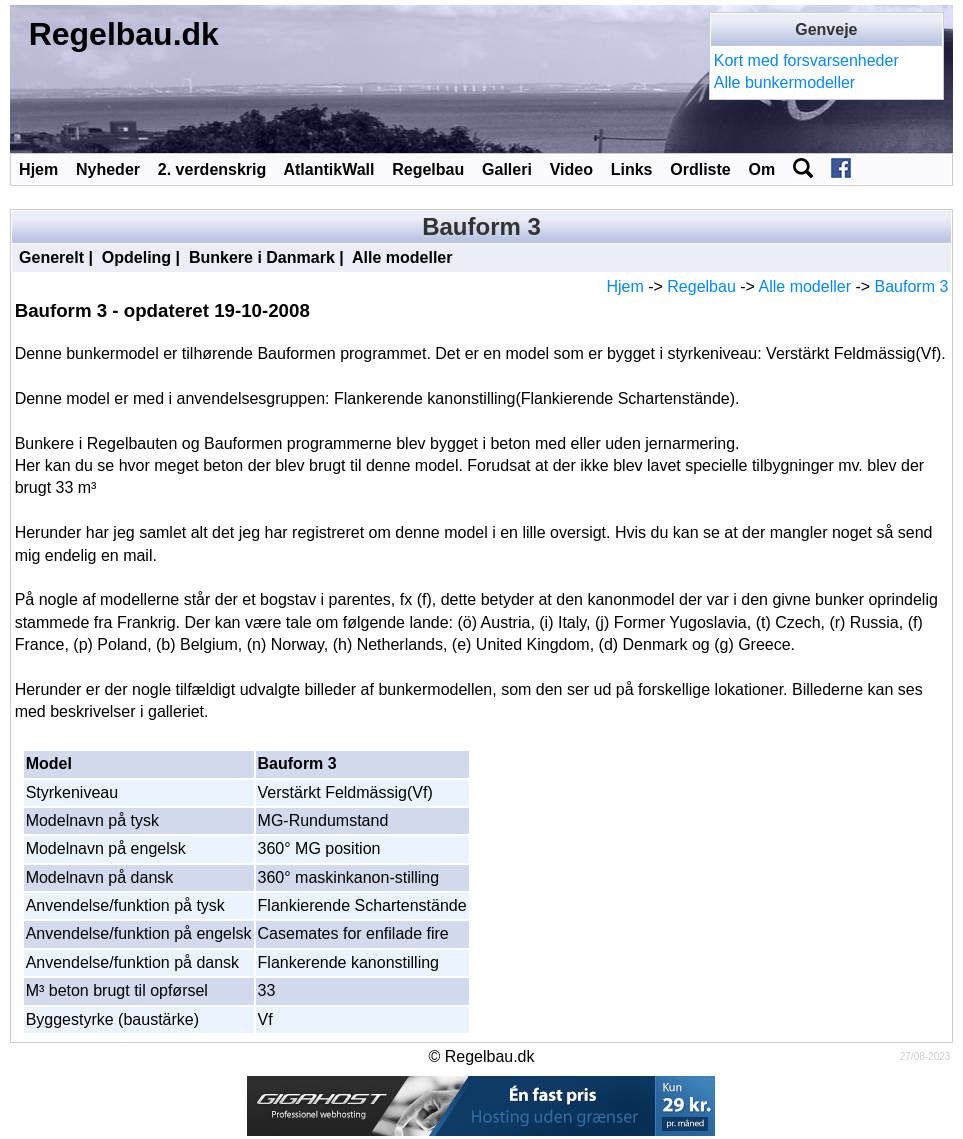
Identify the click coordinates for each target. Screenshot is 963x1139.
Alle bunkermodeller (784, 82)
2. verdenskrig (212, 169)
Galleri (507, 169)
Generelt (51, 257)
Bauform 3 (912, 286)
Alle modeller (402, 257)
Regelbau (428, 169)
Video (571, 169)
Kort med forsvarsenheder (806, 60)
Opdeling (136, 257)
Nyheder (108, 169)
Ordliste (700, 169)
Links (632, 169)
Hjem (38, 169)
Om (762, 169)
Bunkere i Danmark (262, 257)
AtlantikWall (328, 169)
